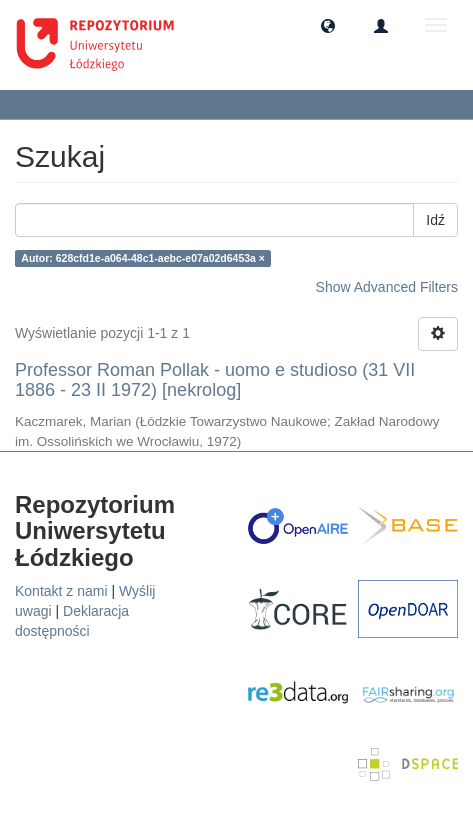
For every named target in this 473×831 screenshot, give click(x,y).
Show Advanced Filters (387, 287)
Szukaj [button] (54, 104)
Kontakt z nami (61, 591)
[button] (328, 25)
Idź (435, 220)
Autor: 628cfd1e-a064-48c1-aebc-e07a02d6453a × (143, 258)
